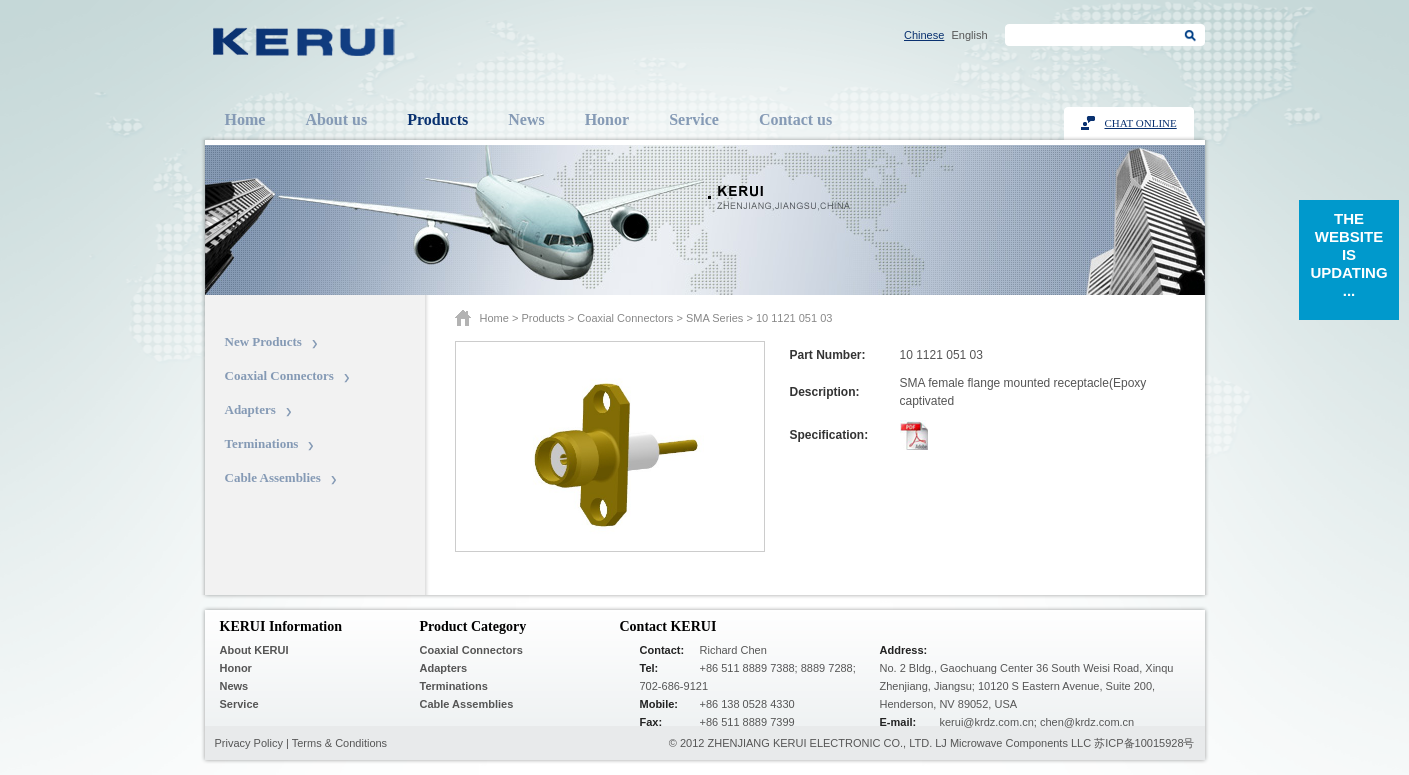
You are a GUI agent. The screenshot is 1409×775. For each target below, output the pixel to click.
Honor (607, 119)
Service (694, 119)
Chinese (924, 35)
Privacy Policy (249, 743)
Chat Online (1141, 123)
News (526, 119)
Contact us (795, 119)
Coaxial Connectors (279, 375)
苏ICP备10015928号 (1144, 743)
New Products (263, 341)
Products (437, 119)
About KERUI (254, 650)
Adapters (250, 409)
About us (336, 119)
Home (245, 119)
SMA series (714, 318)
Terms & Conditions (339, 743)
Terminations (262, 443)
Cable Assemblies (273, 477)
